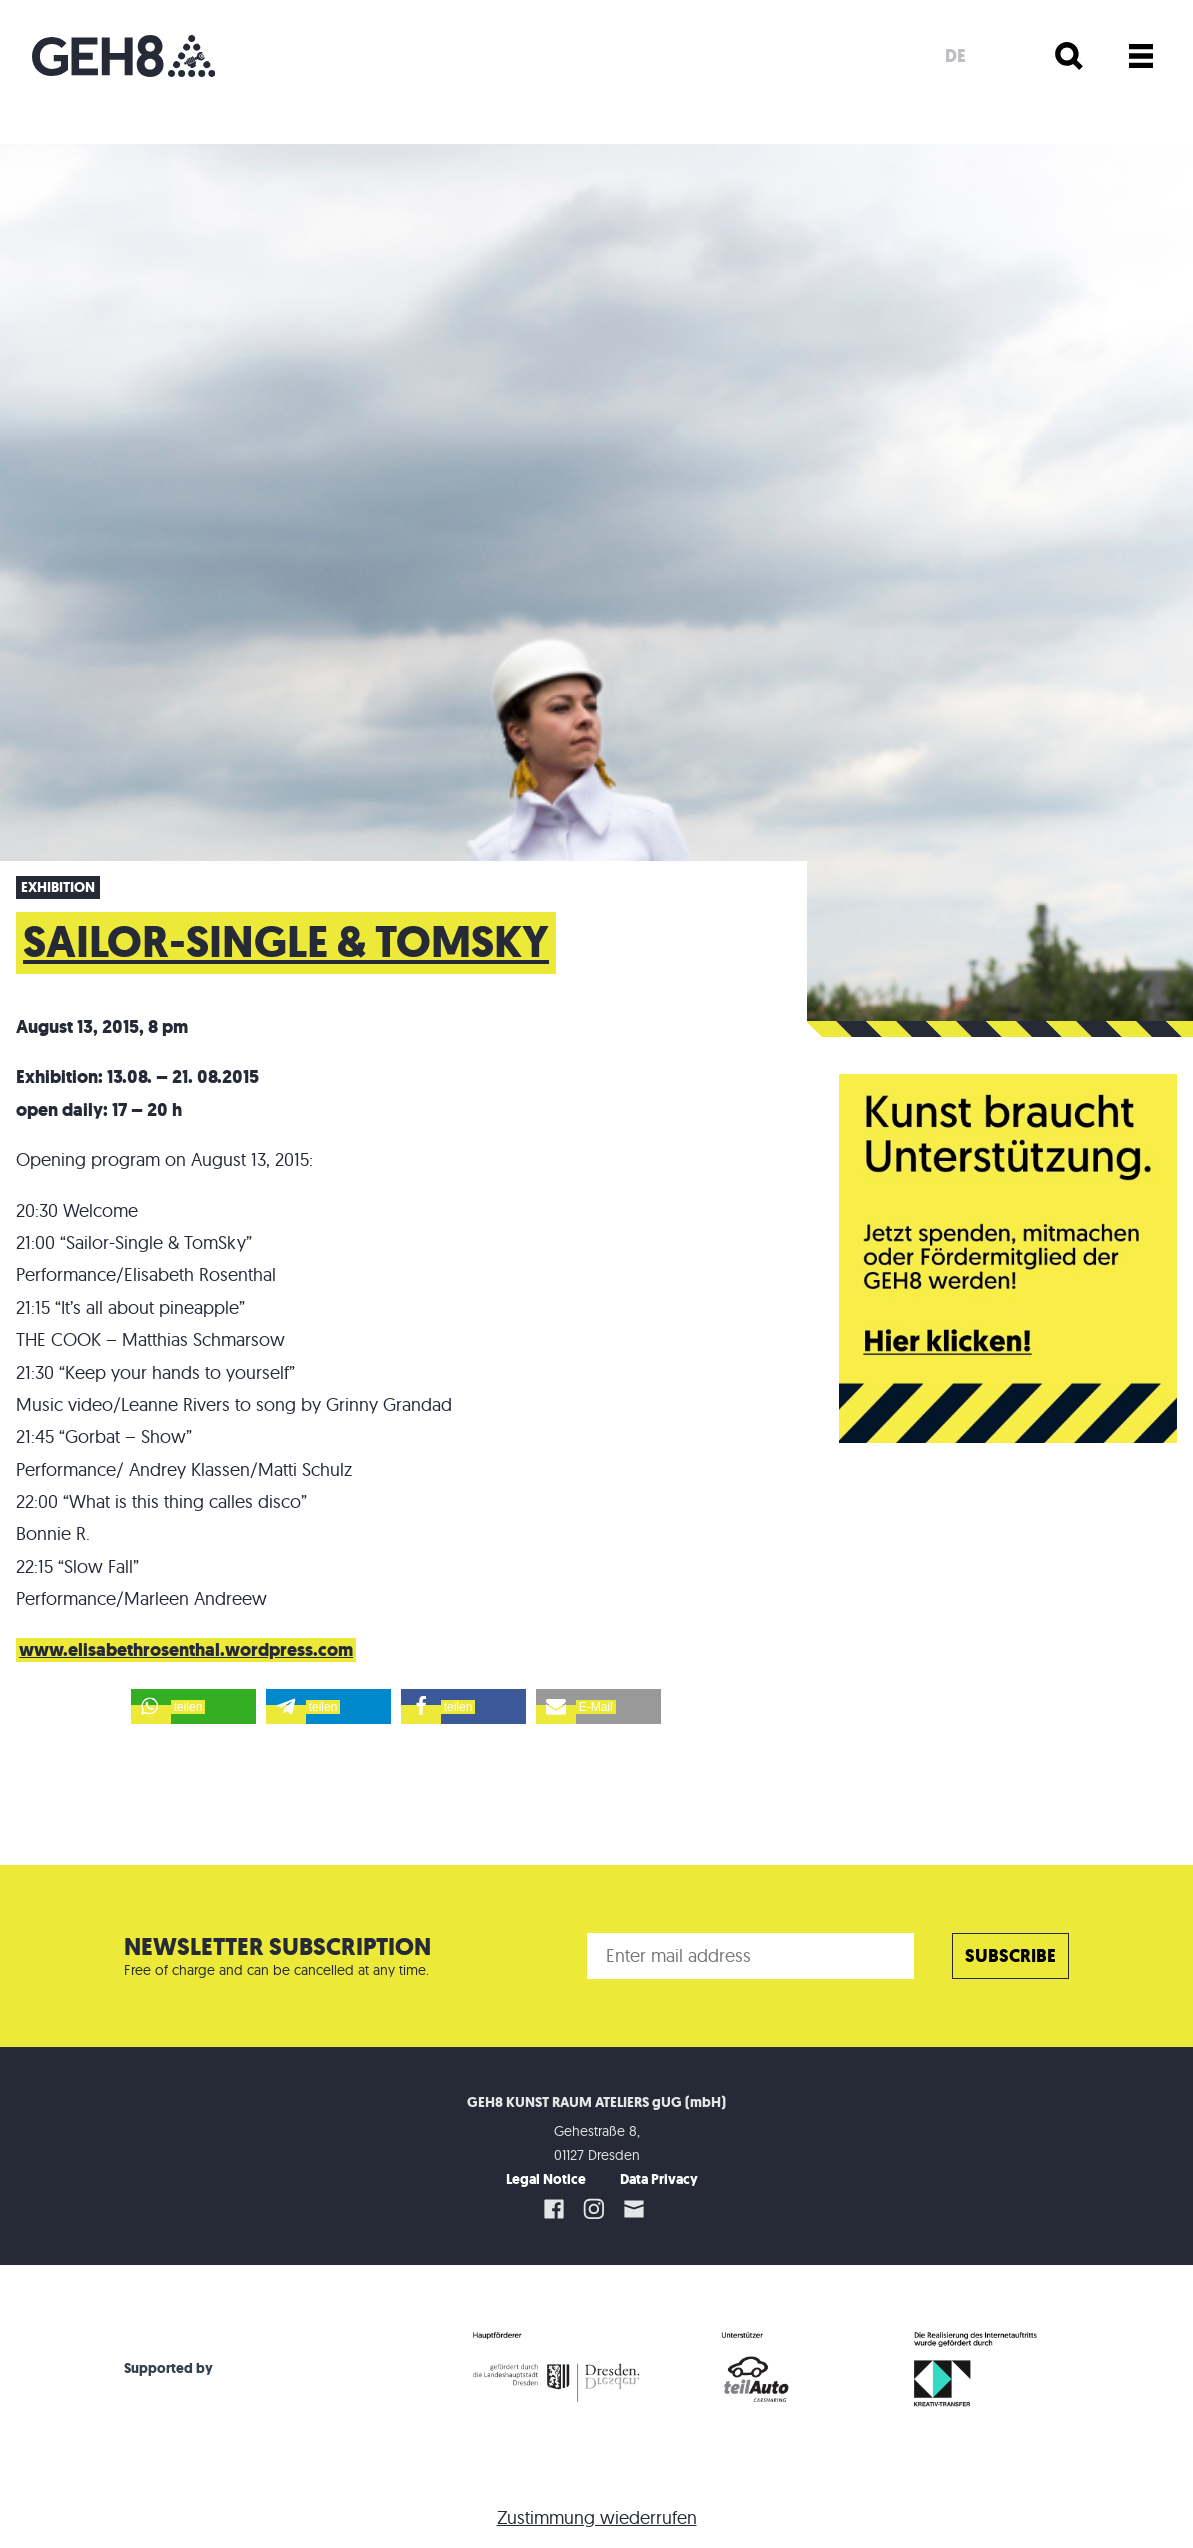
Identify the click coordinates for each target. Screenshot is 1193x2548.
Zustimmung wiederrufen (597, 2517)
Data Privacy (659, 2179)
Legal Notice (546, 2179)
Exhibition (58, 887)
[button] (193, 1706)
